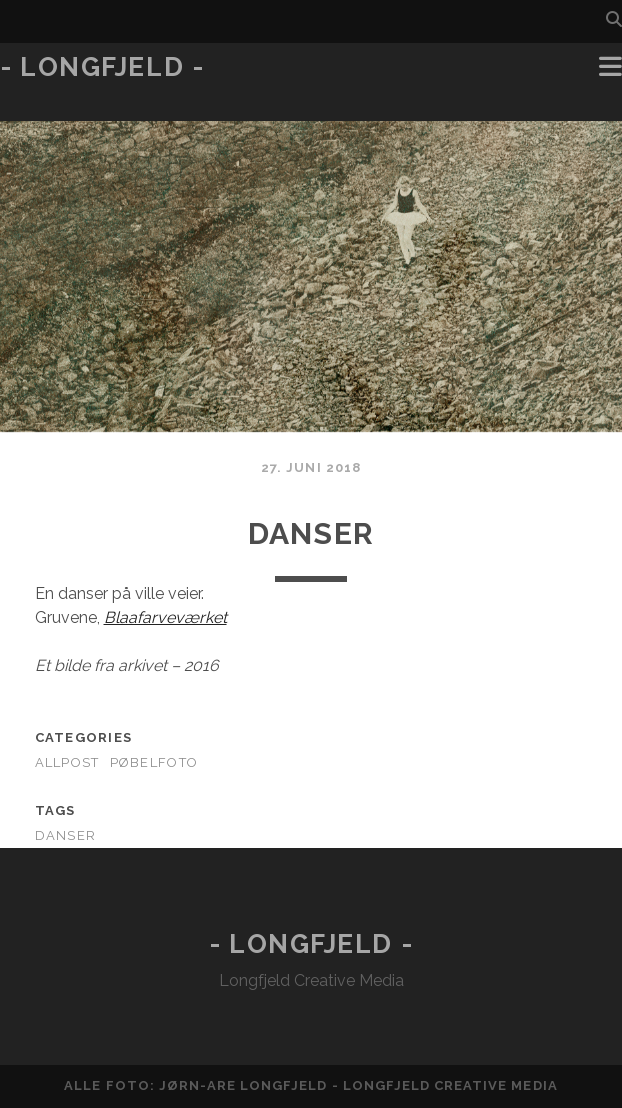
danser (66, 835)
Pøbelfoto (154, 762)
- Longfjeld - (102, 67)
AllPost (67, 762)
